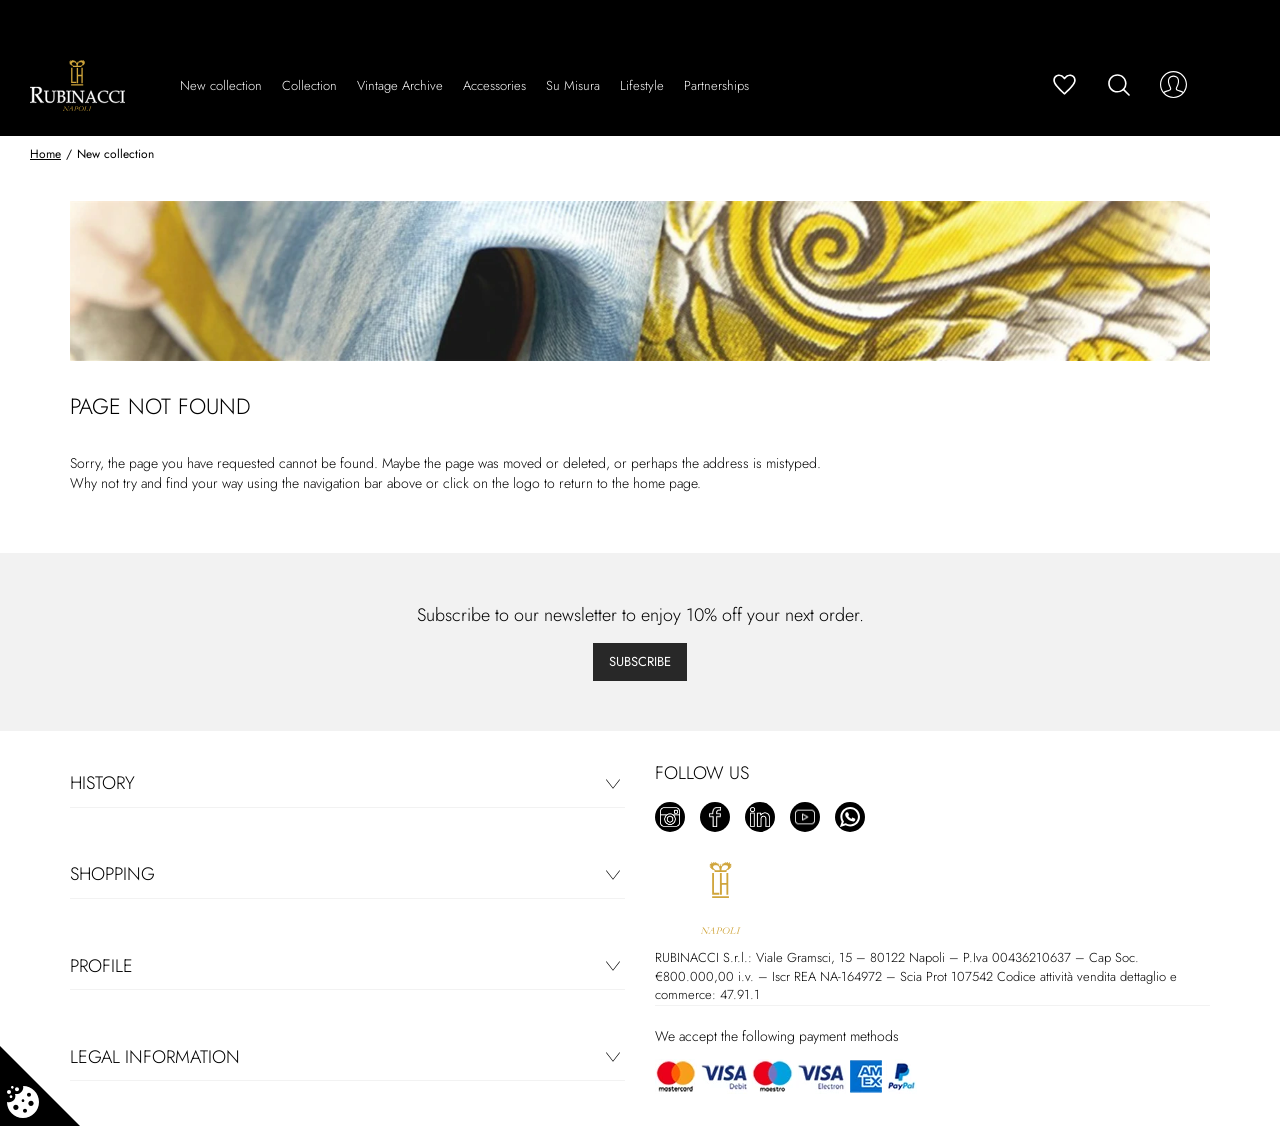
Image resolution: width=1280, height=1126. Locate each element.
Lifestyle (642, 85)
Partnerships (716, 85)
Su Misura (573, 85)
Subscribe (640, 661)
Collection (309, 85)
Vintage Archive (400, 85)
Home (45, 154)
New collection (221, 85)
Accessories (494, 85)
